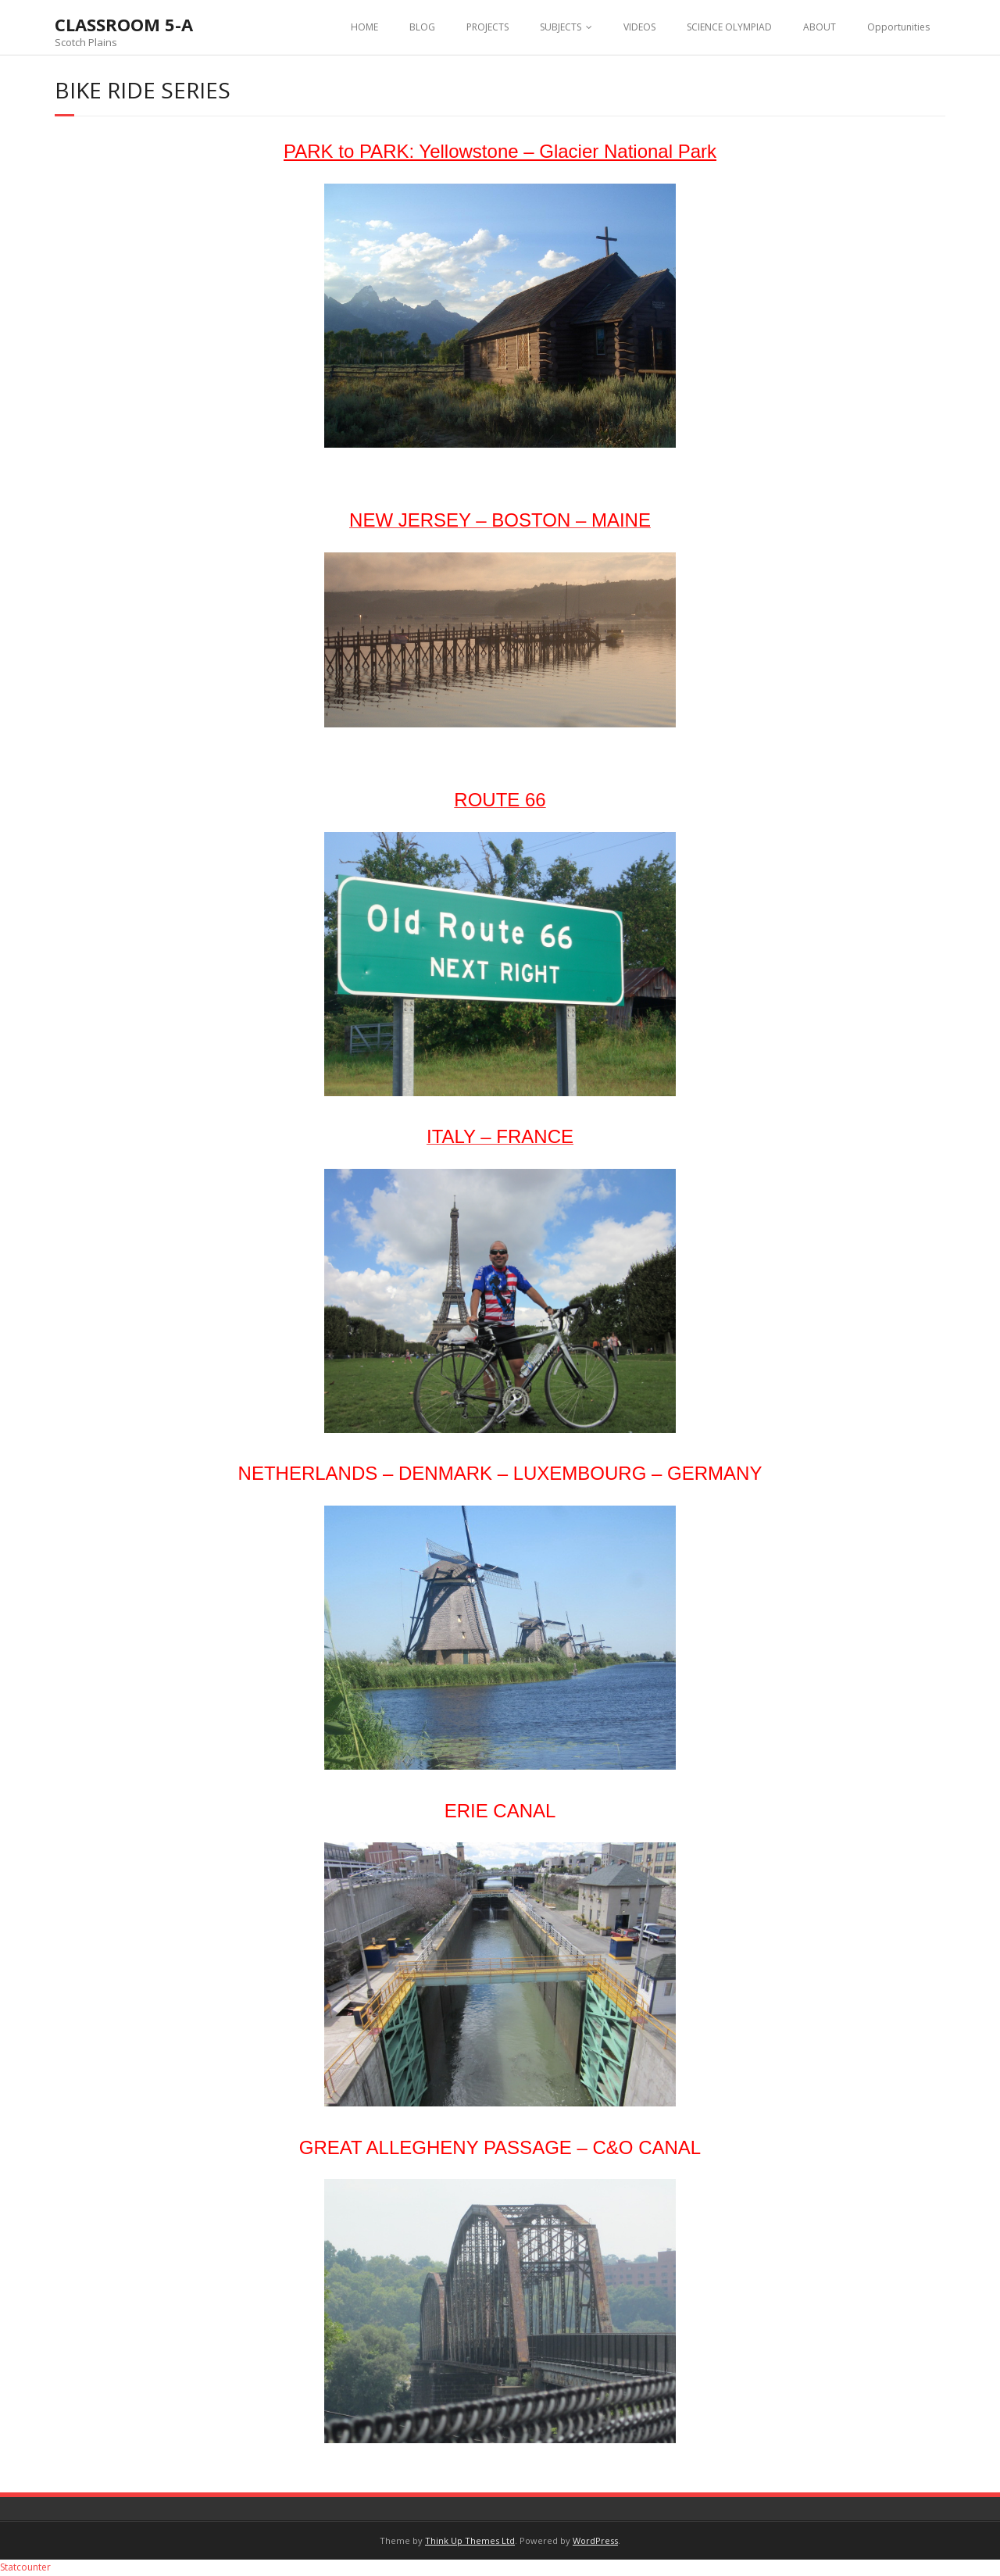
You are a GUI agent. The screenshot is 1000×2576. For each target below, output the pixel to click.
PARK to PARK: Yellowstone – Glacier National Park (500, 151)
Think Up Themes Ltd (470, 2540)
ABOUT (819, 27)
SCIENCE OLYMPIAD (729, 27)
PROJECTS (487, 27)
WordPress (595, 2540)
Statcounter (25, 2567)
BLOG (422, 27)
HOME (364, 27)
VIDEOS (639, 27)
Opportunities (898, 27)
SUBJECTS (560, 27)
